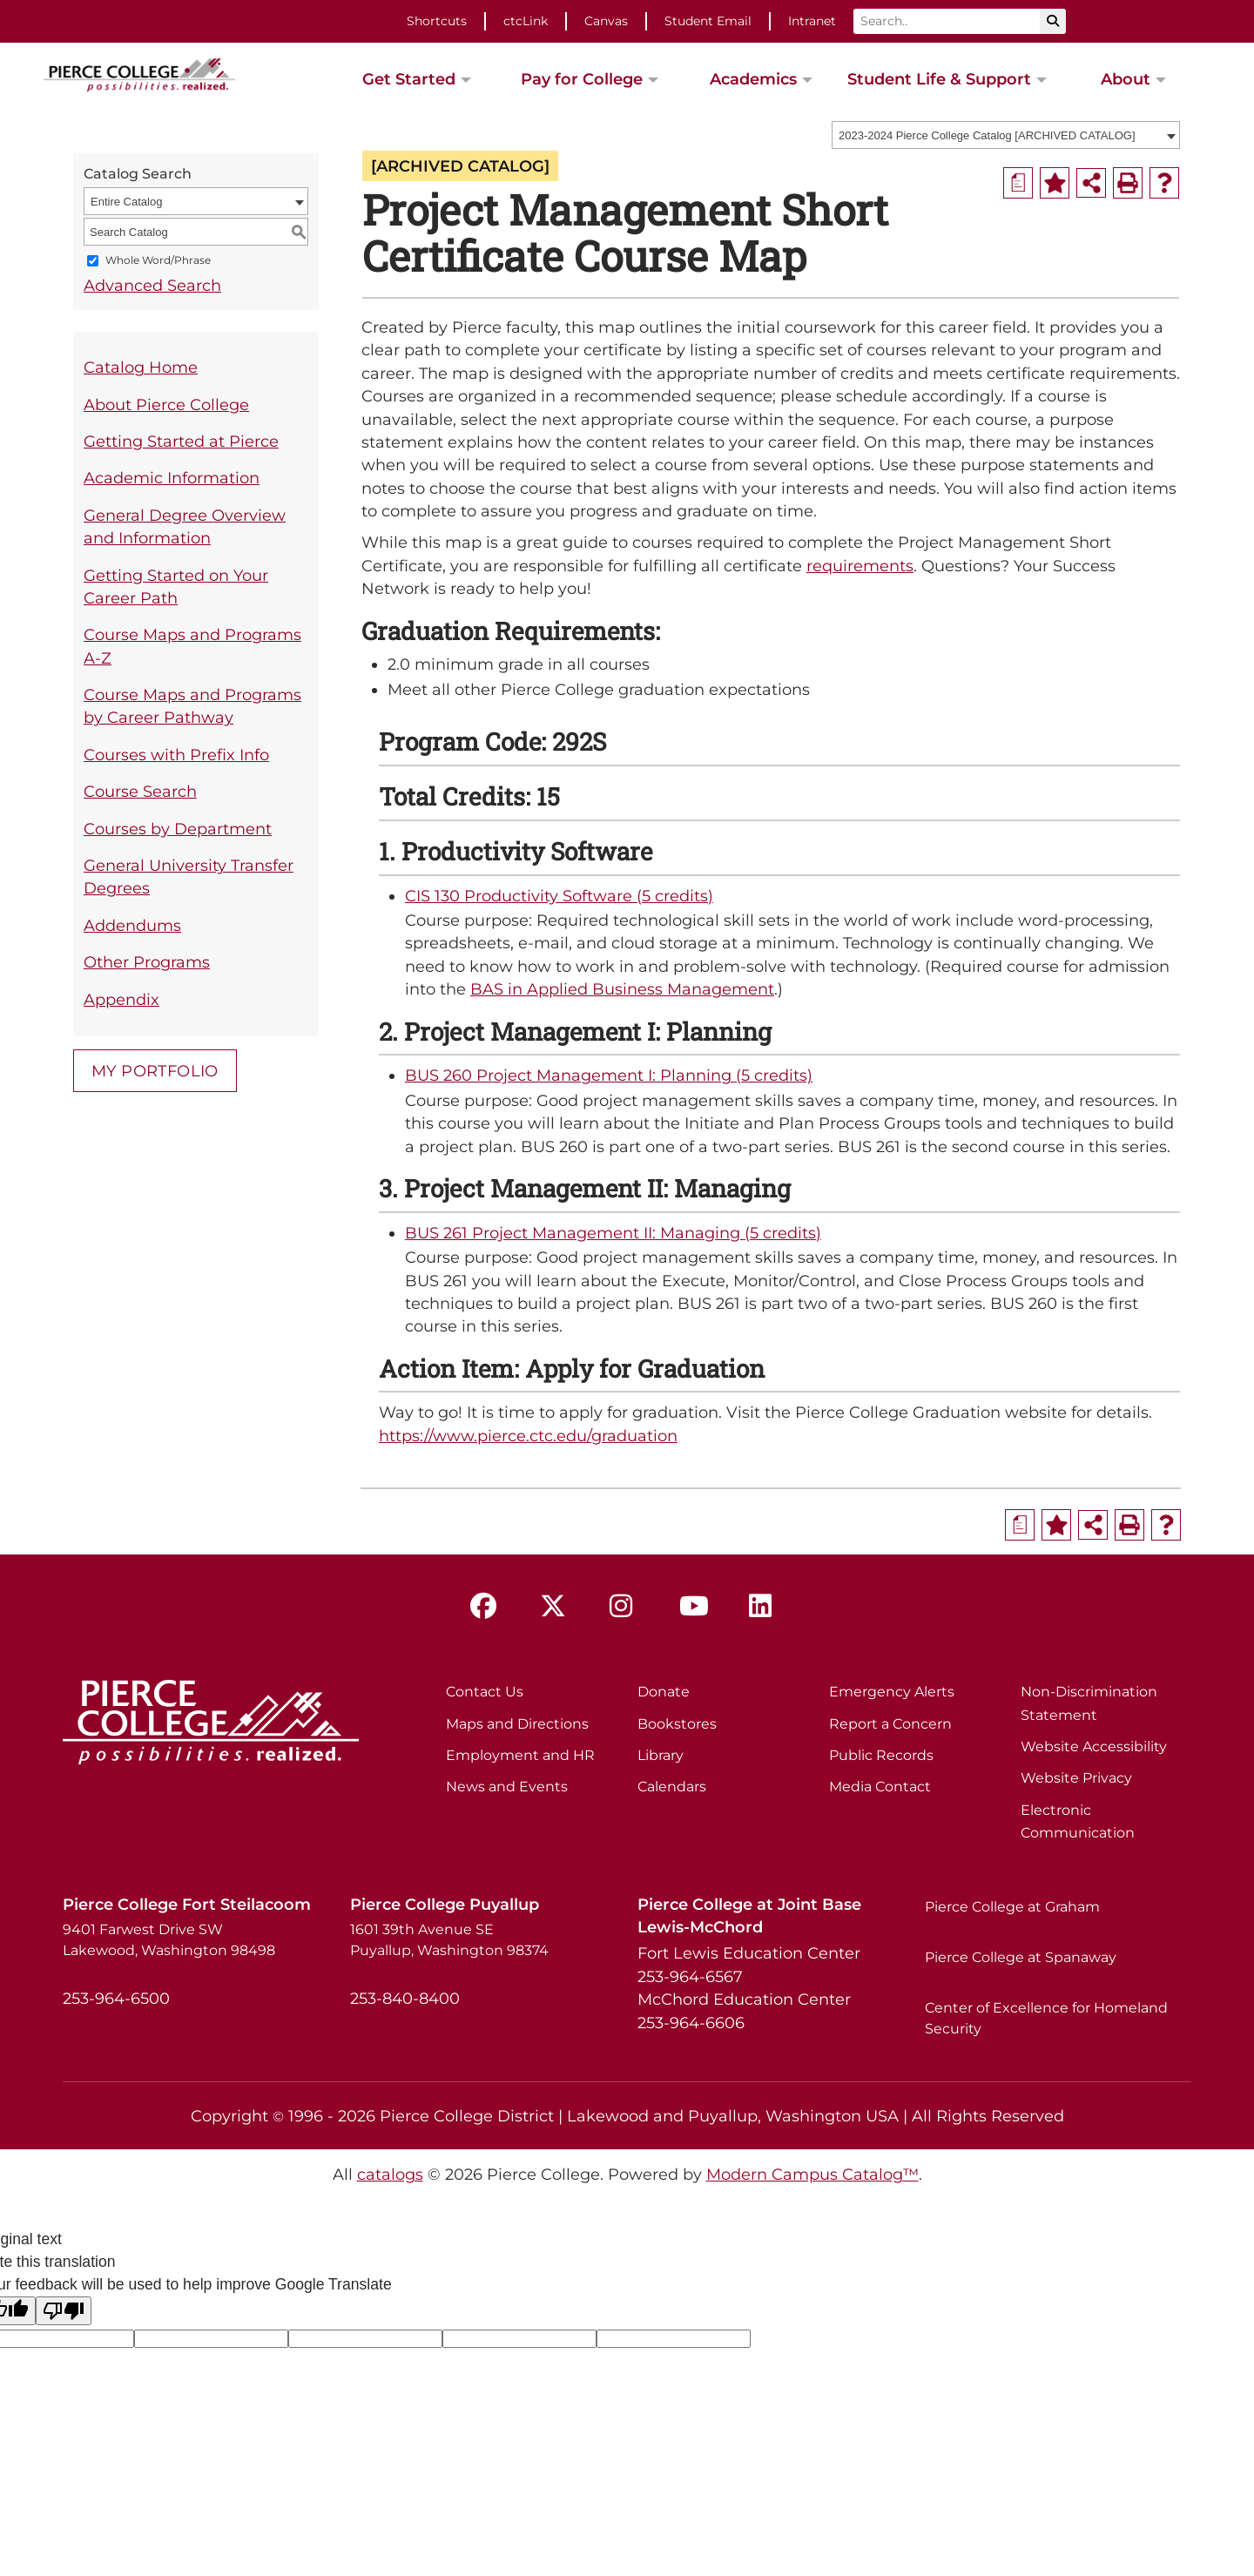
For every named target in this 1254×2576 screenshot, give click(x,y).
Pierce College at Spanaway (1020, 1957)
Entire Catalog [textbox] (126, 201)
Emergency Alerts (891, 1691)
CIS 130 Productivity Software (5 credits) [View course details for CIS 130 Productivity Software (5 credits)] (559, 896)
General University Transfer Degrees (188, 876)
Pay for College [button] (582, 79)
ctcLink (525, 21)
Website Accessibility (1094, 1746)
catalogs (390, 2174)
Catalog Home (141, 367)
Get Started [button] (408, 79)
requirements (860, 565)
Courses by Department (178, 828)
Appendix (121, 999)
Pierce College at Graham (1012, 1906)
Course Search (140, 791)
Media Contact (880, 1786)
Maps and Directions (517, 1724)
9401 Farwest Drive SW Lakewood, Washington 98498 (169, 1940)
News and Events (507, 1786)
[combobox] (1006, 135)
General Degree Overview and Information (185, 526)
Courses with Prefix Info (176, 754)
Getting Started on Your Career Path (176, 586)
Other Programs (147, 962)
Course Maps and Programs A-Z (192, 645)
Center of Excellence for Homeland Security (1046, 2018)
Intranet (812, 21)
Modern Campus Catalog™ (812, 2174)
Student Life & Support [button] (939, 79)
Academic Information (172, 478)
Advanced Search (152, 285)
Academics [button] (753, 79)
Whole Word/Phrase (158, 260)
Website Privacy (1076, 1778)
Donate (663, 1691)
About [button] (1125, 79)
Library (660, 1755)
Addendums (132, 925)
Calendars (671, 1786)
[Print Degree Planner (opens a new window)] (1018, 183)
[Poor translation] (63, 2310)
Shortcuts (437, 21)
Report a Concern (890, 1724)
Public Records (881, 1755)
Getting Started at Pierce (181, 441)
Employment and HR (520, 1755)
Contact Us (484, 1691)
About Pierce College (166, 404)
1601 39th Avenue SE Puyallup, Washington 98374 (449, 1940)
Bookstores (677, 1724)
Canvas (606, 21)
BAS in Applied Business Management (622, 989)
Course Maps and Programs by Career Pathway (192, 705)
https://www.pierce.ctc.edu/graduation (528, 1435)
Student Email (708, 21)
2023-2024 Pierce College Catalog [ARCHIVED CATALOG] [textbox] (987, 135)
